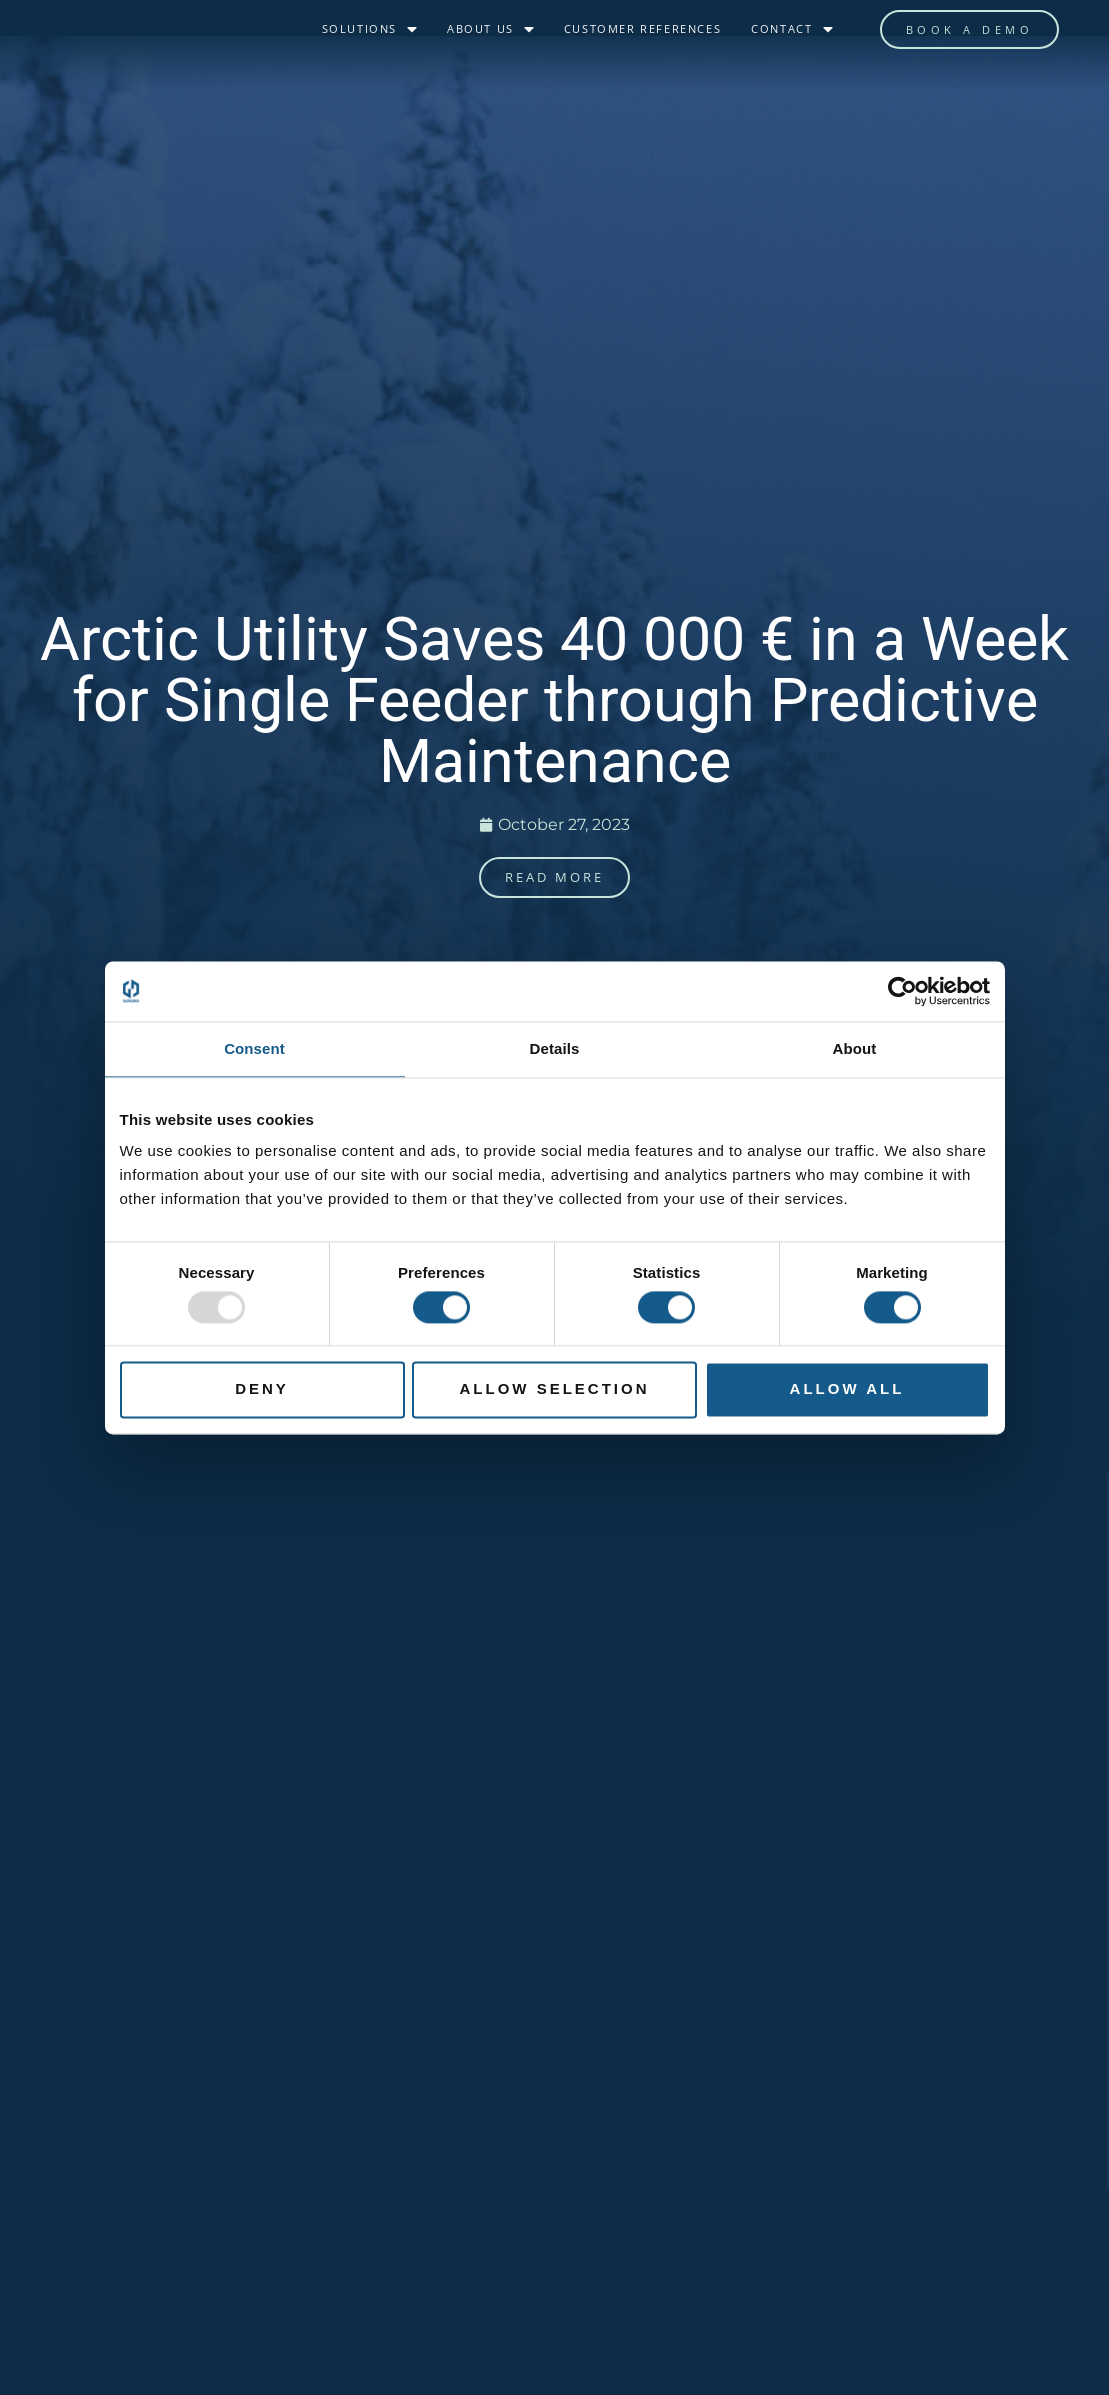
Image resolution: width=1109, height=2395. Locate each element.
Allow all (847, 1389)
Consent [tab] (254, 1048)
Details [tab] (555, 1048)
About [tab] (855, 1048)
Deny (262, 1389)
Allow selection (555, 1389)
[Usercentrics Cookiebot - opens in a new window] (902, 991)
